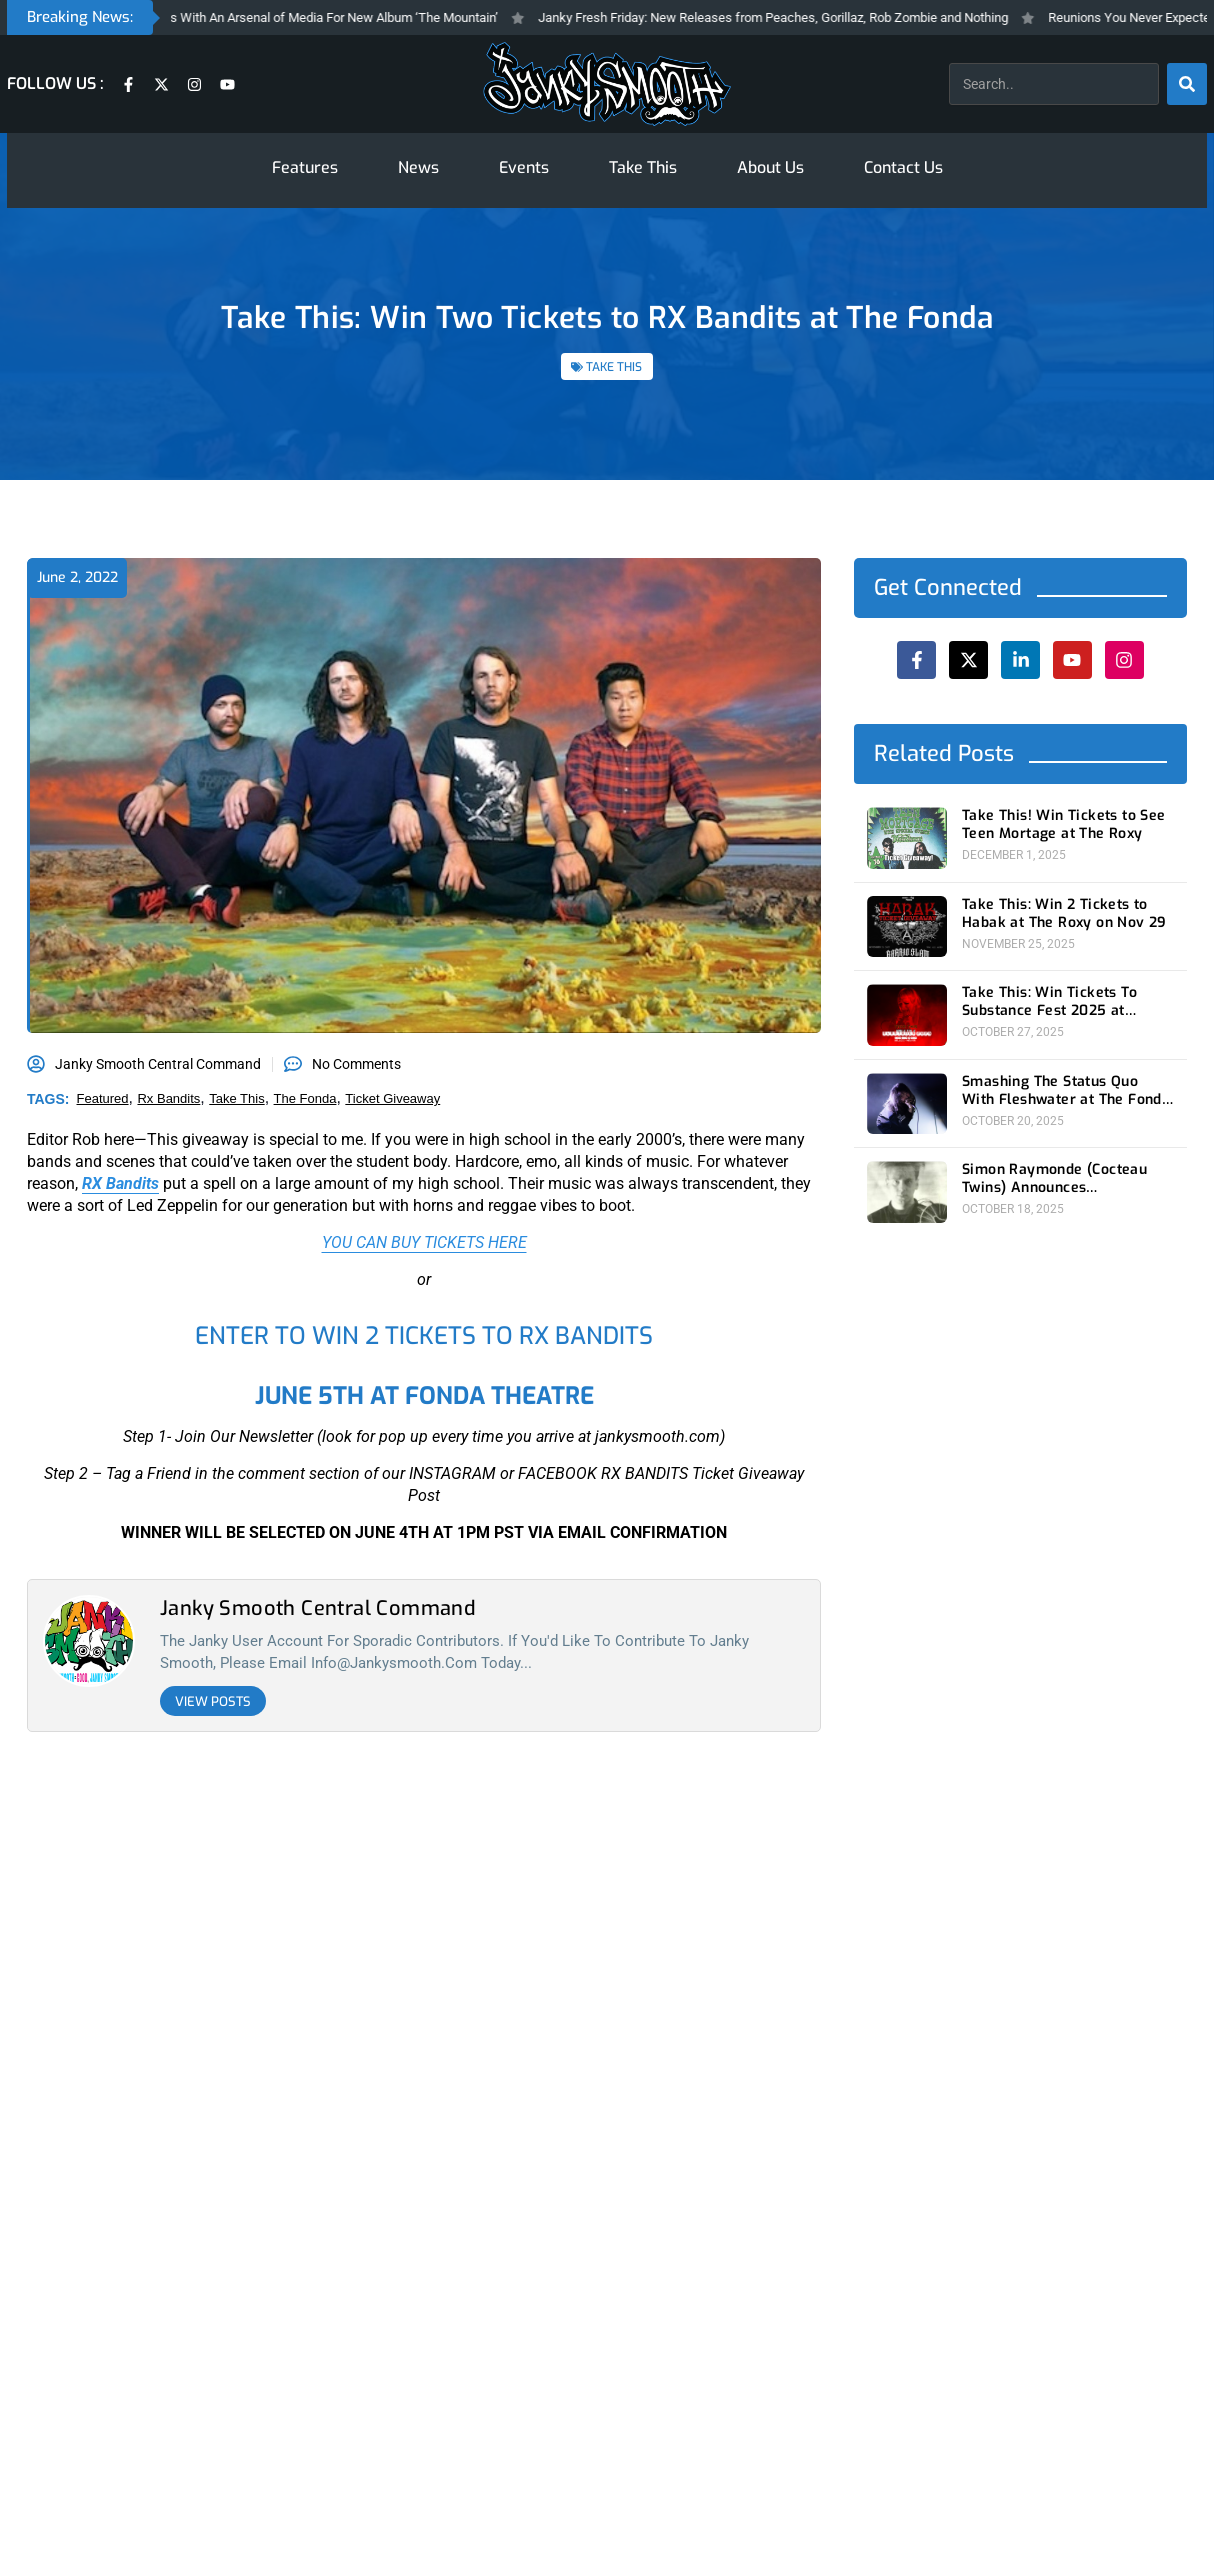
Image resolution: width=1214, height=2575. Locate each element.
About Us (770, 167)
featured (103, 1098)
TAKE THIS (614, 367)
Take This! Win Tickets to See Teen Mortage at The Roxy (1064, 825)
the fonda (305, 1098)
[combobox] (1054, 84)
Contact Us (903, 167)
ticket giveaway (392, 1098)
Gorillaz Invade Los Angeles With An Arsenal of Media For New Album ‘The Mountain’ (286, 17)
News (418, 167)
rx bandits (168, 1098)
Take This (643, 167)
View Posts (213, 1701)
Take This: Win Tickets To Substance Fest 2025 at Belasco (1049, 1002)
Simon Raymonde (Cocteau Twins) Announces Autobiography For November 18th (1065, 1179)
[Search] (1187, 84)
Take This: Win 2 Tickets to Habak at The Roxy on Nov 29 (1064, 914)
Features (305, 167)
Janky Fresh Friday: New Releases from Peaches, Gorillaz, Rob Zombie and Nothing (800, 17)
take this (236, 1098)
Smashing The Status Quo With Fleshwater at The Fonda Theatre (1066, 1091)
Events (524, 167)
